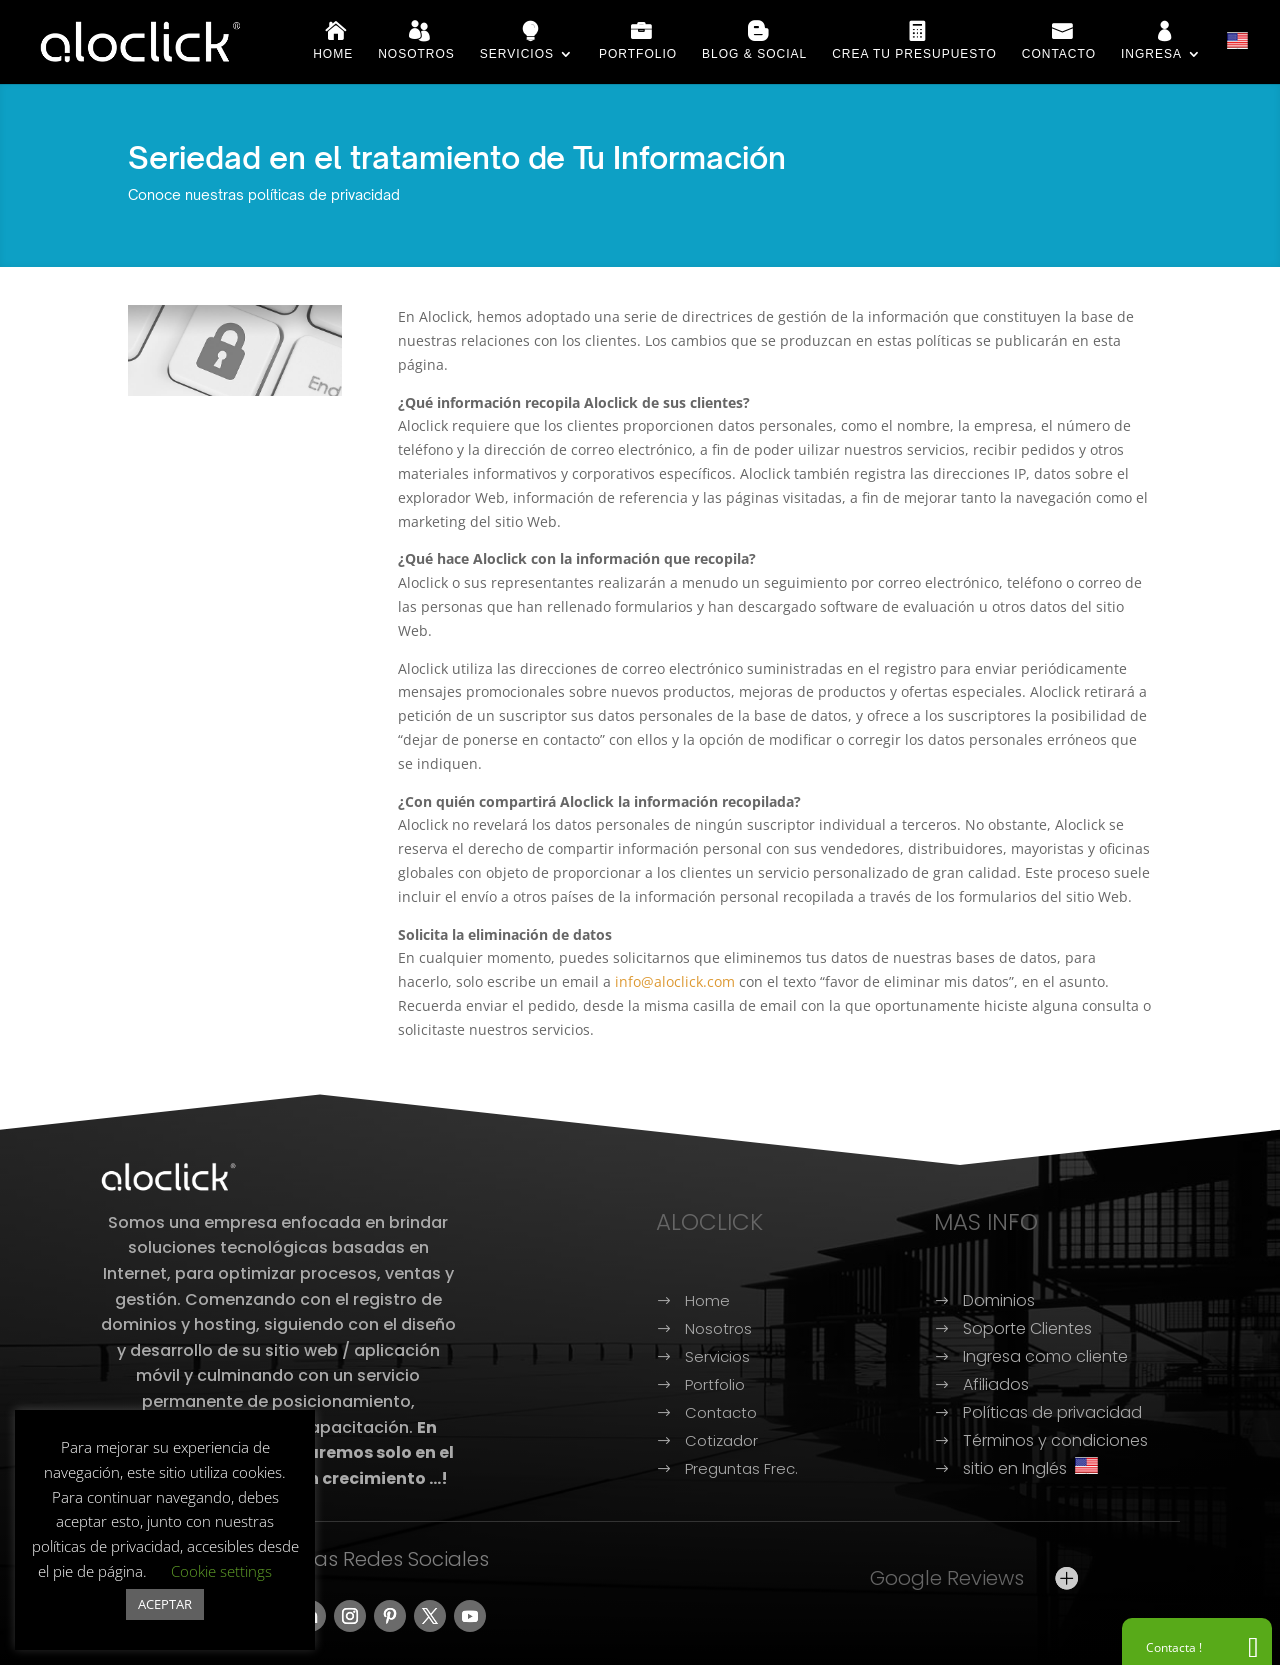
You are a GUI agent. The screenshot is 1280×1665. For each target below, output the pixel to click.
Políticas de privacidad (1052, 1412)
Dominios (999, 1300)
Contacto (1059, 54)
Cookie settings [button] (221, 1571)
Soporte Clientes (1027, 1328)
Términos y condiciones (1055, 1440)
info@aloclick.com (675, 981)
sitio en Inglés (1030, 1468)
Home (333, 54)
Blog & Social (754, 54)
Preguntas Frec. (741, 1468)
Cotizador (721, 1440)
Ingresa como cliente (1045, 1356)
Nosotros (416, 54)
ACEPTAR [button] (165, 1604)
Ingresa (1151, 54)
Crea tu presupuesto (914, 54)
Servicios (517, 54)
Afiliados (996, 1384)
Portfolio (638, 54)
